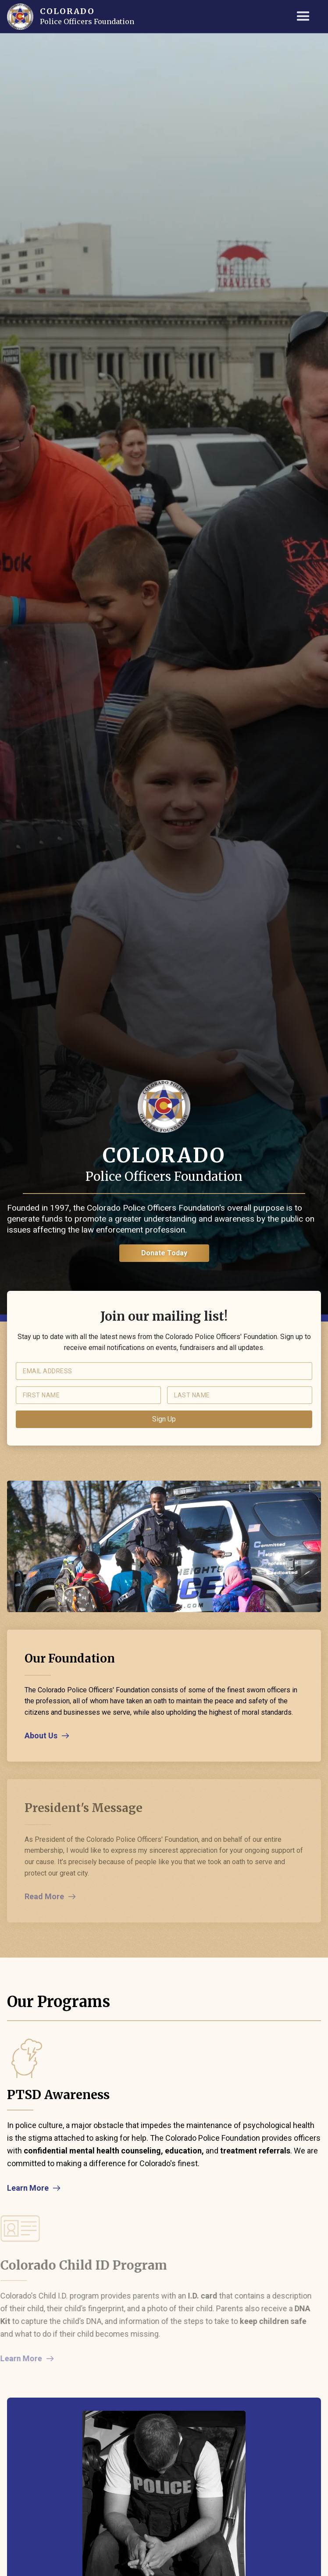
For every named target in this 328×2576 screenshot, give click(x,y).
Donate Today (164, 1253)
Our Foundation (70, 1658)
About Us (41, 1736)
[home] (20, 17)
